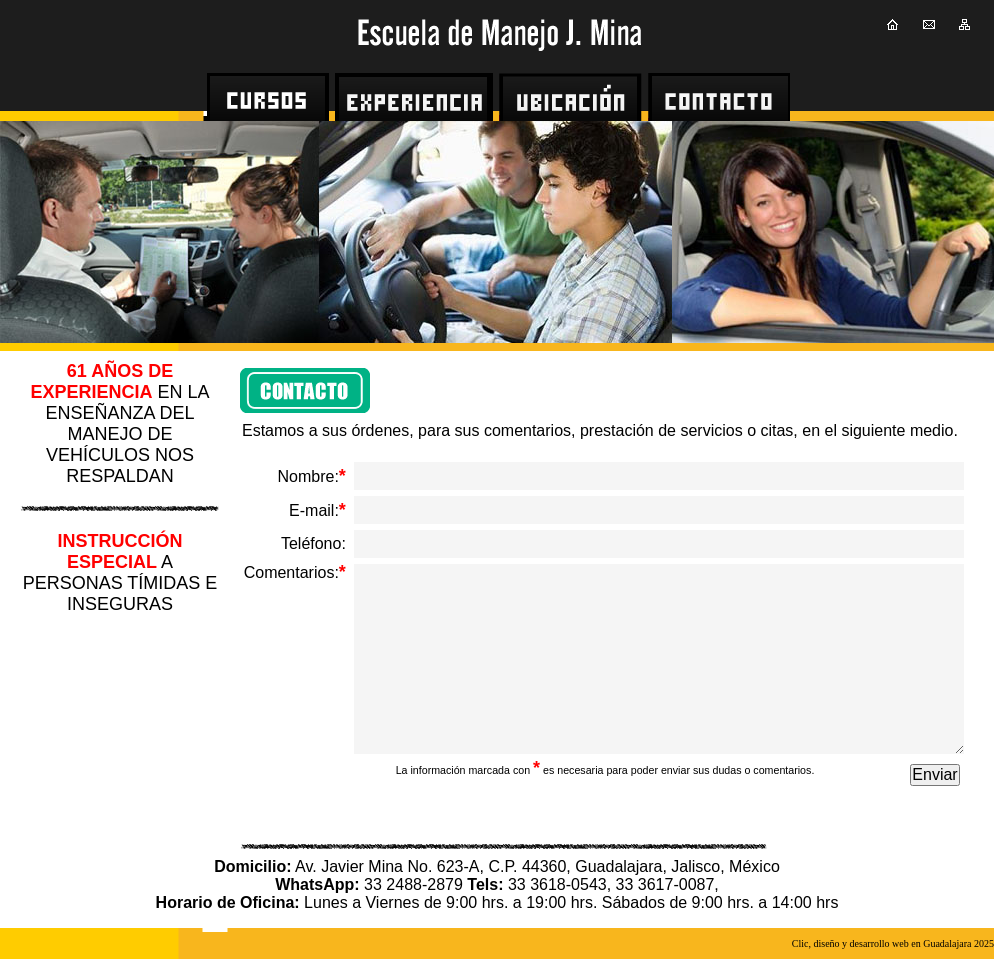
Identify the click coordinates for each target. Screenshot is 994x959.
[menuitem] (270, 97)
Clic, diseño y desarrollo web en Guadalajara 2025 (893, 943)
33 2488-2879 (411, 884)
